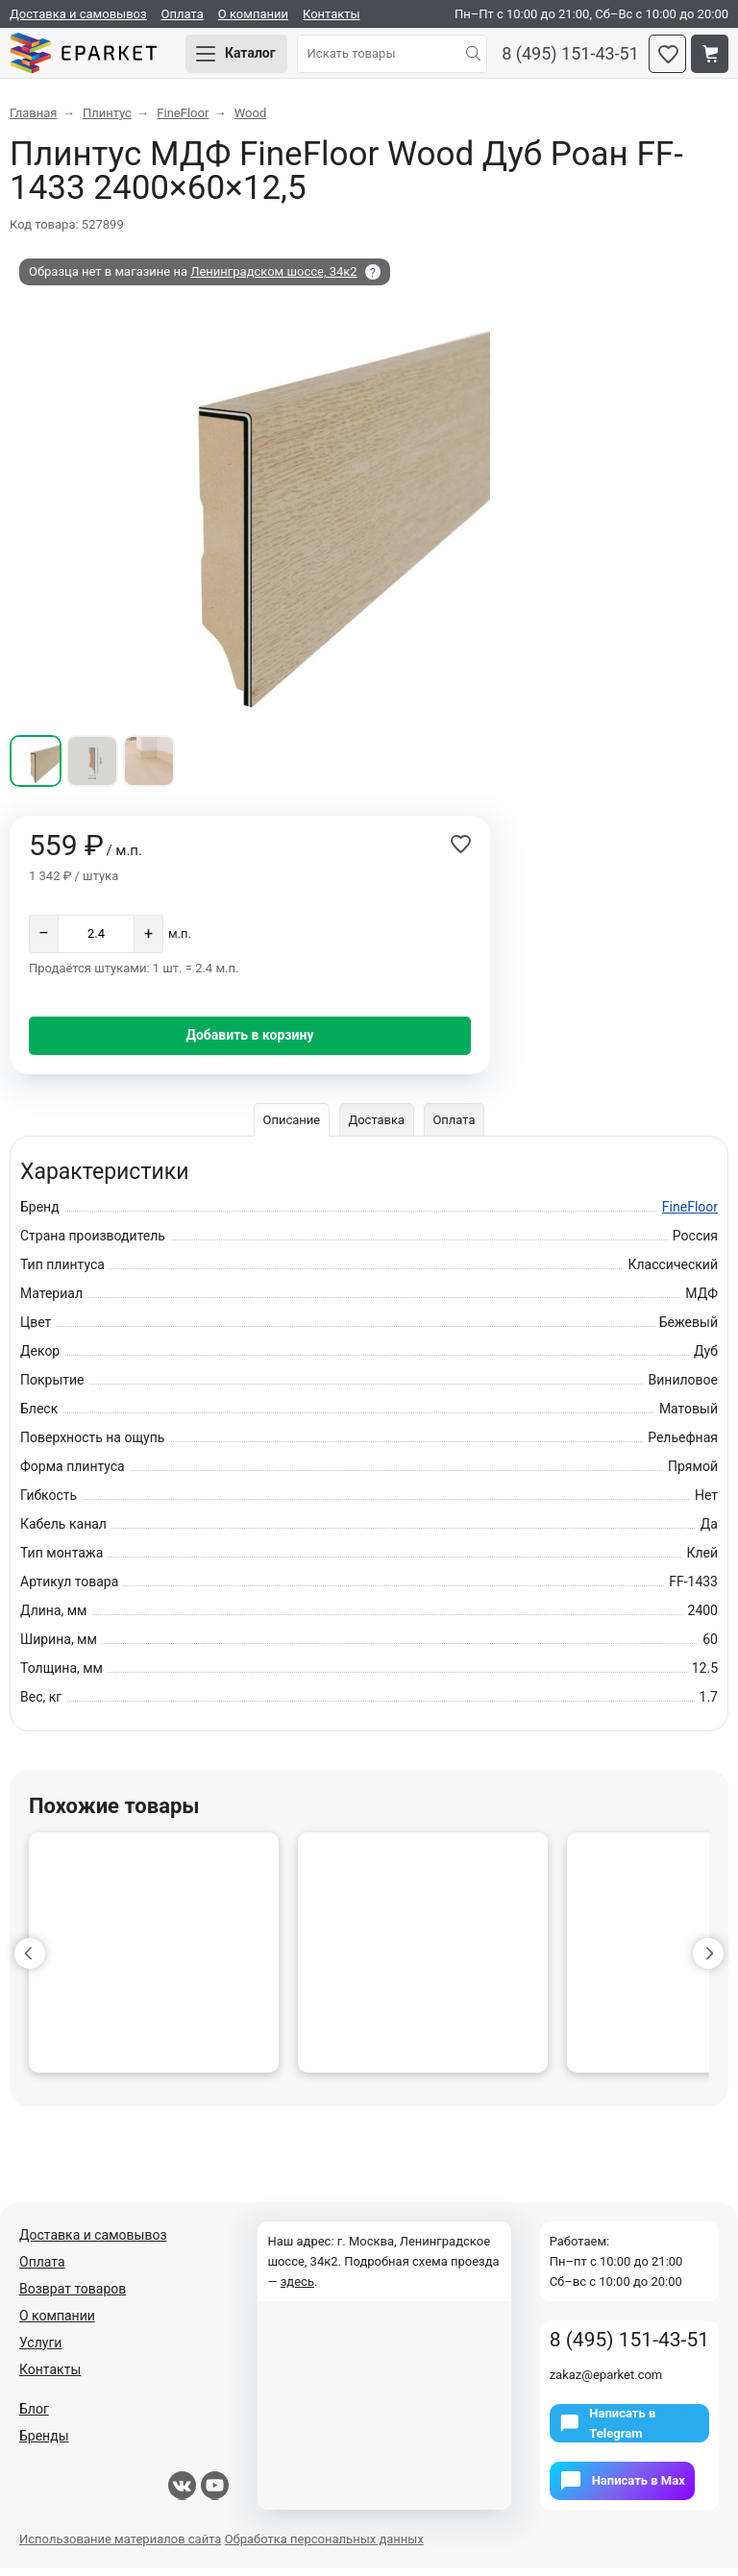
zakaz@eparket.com (606, 2382)
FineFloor (690, 1214)
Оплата (182, 14)
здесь (297, 2289)
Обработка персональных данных (324, 2546)
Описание (289, 1127)
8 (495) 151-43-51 (570, 58)
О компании (253, 14)
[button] (29, 1961)
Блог (34, 2416)
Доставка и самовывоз (78, 14)
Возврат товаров (72, 2296)
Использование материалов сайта (120, 2546)
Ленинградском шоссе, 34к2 (273, 279)
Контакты (331, 14)
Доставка (376, 1127)
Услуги (40, 2350)
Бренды (44, 2443)
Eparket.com (96, 58)
